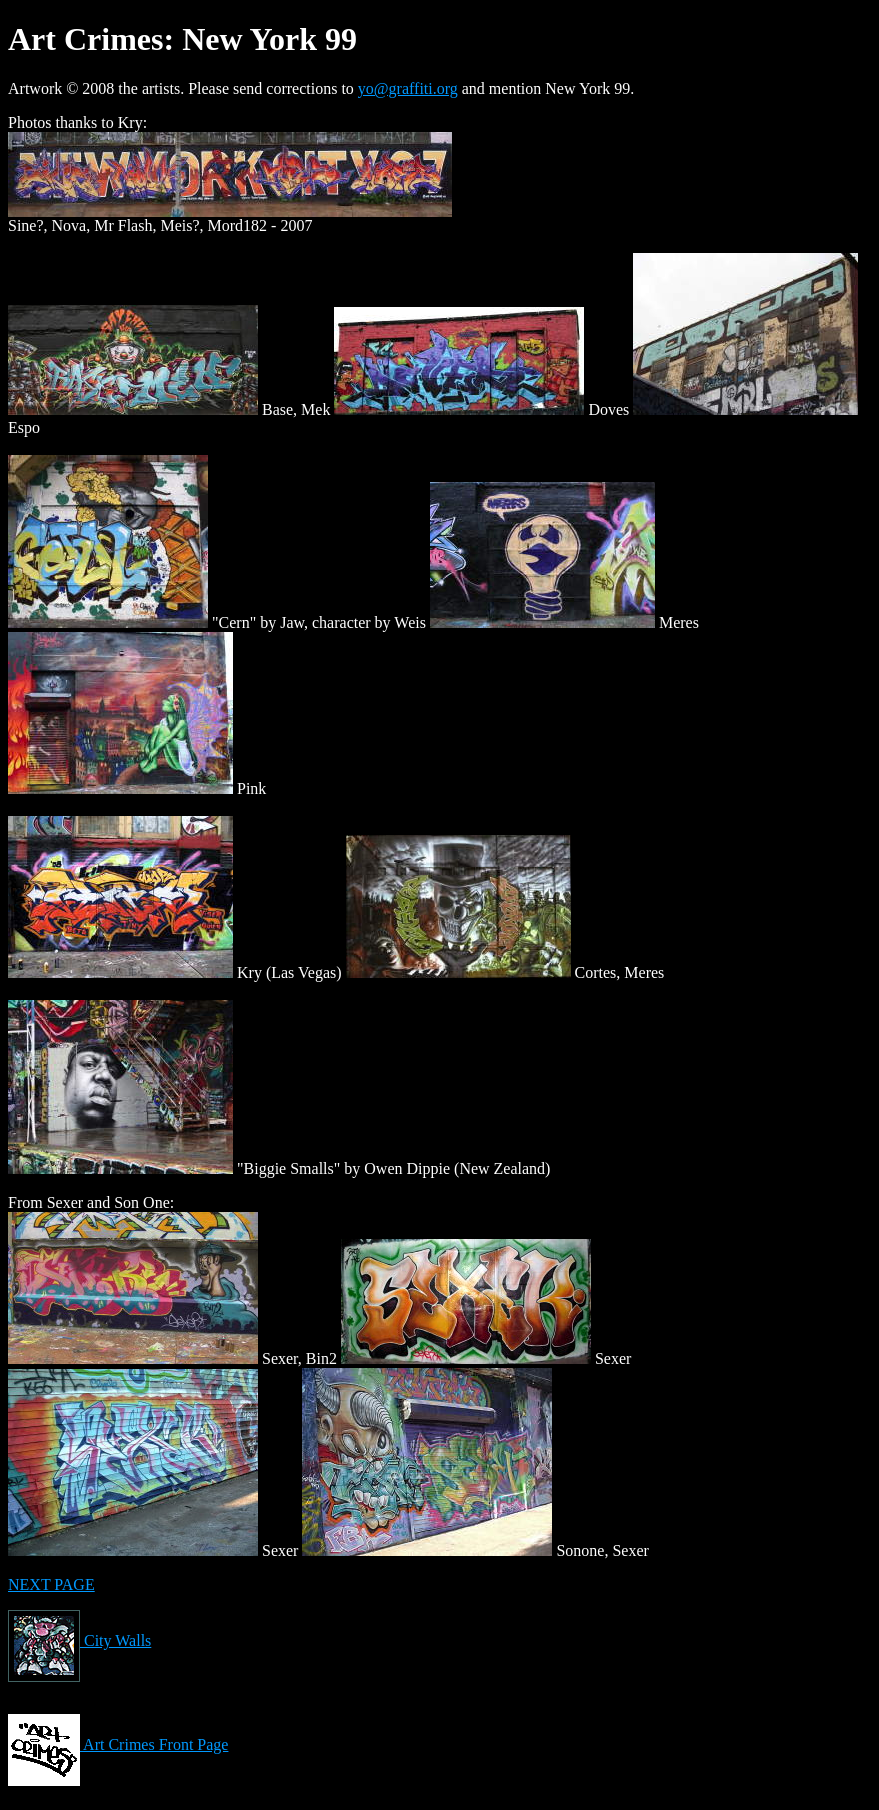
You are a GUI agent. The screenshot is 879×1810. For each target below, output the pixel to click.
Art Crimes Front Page (118, 1744)
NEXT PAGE (51, 1584)
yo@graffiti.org (408, 88)
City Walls (79, 1640)
